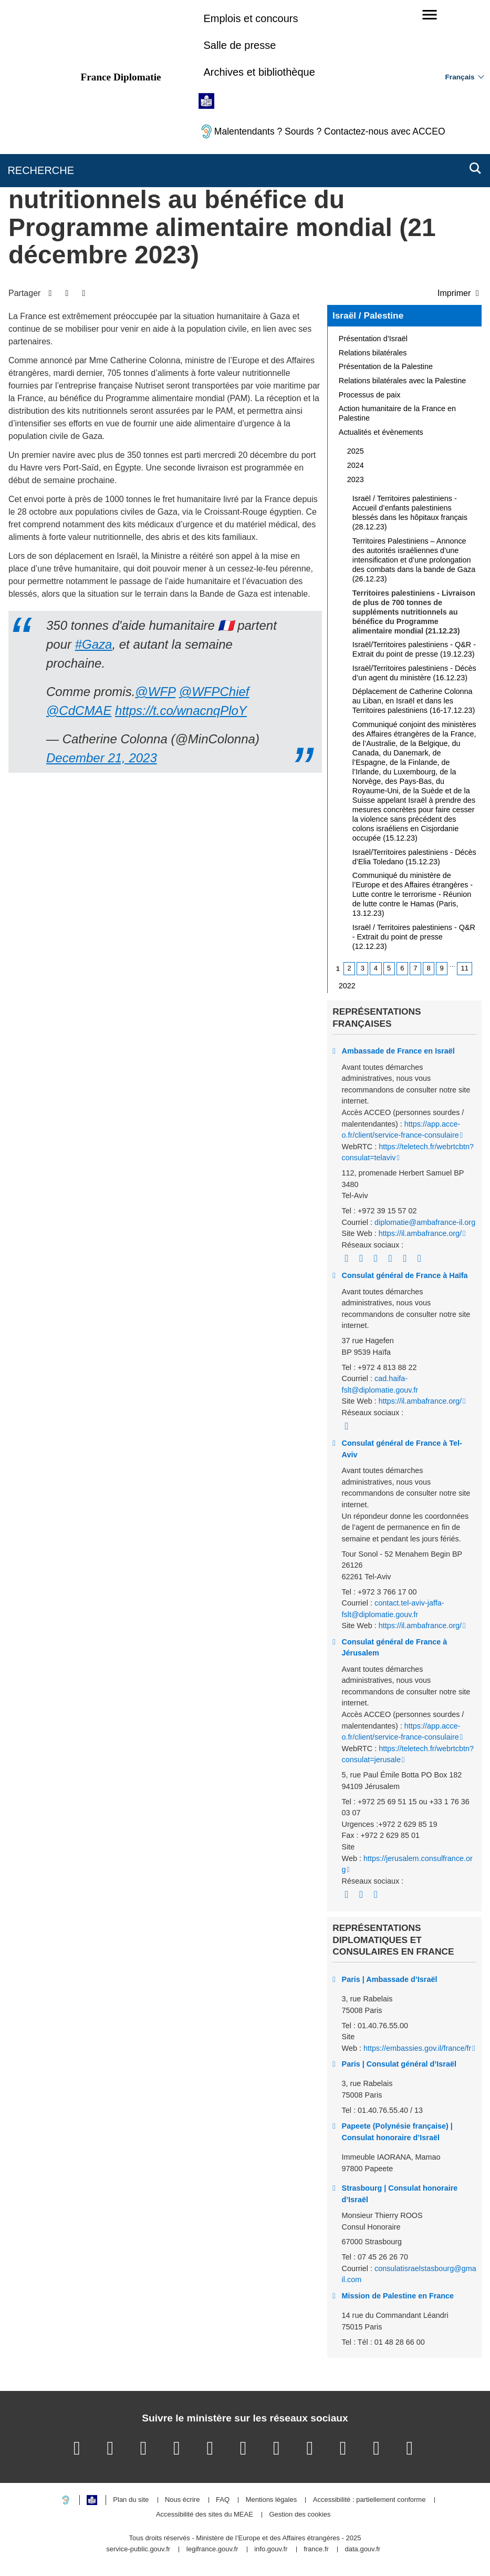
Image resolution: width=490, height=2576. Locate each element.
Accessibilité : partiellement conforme (369, 2500)
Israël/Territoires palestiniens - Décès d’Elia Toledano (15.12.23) (414, 857)
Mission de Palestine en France (398, 2296)
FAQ (223, 2500)
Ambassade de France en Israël (398, 1051)
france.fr (316, 2549)
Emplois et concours (250, 18)
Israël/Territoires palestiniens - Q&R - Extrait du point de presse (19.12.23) (414, 649)
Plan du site (131, 2500)
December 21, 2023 (101, 758)
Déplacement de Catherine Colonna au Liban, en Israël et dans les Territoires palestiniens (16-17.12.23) (413, 700)
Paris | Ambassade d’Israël (389, 1979)
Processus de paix (370, 395)
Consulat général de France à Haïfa (405, 1275)
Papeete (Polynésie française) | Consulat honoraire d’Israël (397, 2132)
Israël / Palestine (367, 315)
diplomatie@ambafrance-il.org (424, 1222)
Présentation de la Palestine (386, 366)
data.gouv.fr (362, 2549)
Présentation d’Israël (373, 338)
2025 (355, 451)
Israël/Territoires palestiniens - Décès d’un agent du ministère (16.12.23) (414, 673)
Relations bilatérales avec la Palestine (402, 380)
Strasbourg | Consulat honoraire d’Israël (400, 2194)
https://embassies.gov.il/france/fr (417, 2048)
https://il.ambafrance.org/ (420, 1233)
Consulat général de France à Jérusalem (394, 1648)
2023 (355, 479)
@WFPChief (214, 691)
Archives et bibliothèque (259, 72)
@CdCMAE (78, 710)
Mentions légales (271, 2500)
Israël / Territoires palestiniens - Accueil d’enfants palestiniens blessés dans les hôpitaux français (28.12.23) (409, 512)
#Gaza (93, 644)
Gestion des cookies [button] (300, 2515)
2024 (355, 465)
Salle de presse (239, 45)
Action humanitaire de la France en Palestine (397, 413)
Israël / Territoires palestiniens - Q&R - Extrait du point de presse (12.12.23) (413, 936)
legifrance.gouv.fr (212, 2549)
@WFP (155, 691)
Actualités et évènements (381, 432)
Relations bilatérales (373, 353)
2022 (347, 986)
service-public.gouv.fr (138, 2549)
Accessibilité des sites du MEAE (204, 2515)
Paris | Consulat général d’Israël (399, 2064)
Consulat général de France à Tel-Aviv (402, 1449)
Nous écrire (182, 2500)
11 (464, 968)
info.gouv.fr (270, 2549)
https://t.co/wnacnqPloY (181, 710)
